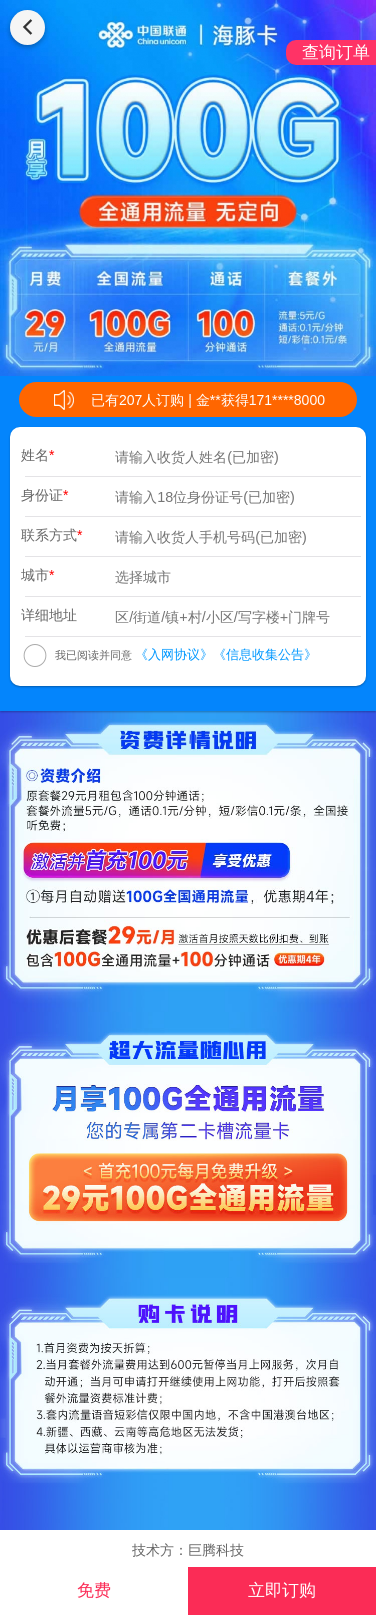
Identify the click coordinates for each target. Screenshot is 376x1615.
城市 (37, 575)
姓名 (37, 455)
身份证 (44, 495)
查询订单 (336, 52)
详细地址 (49, 615)
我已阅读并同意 (93, 655)
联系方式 (51, 535)
